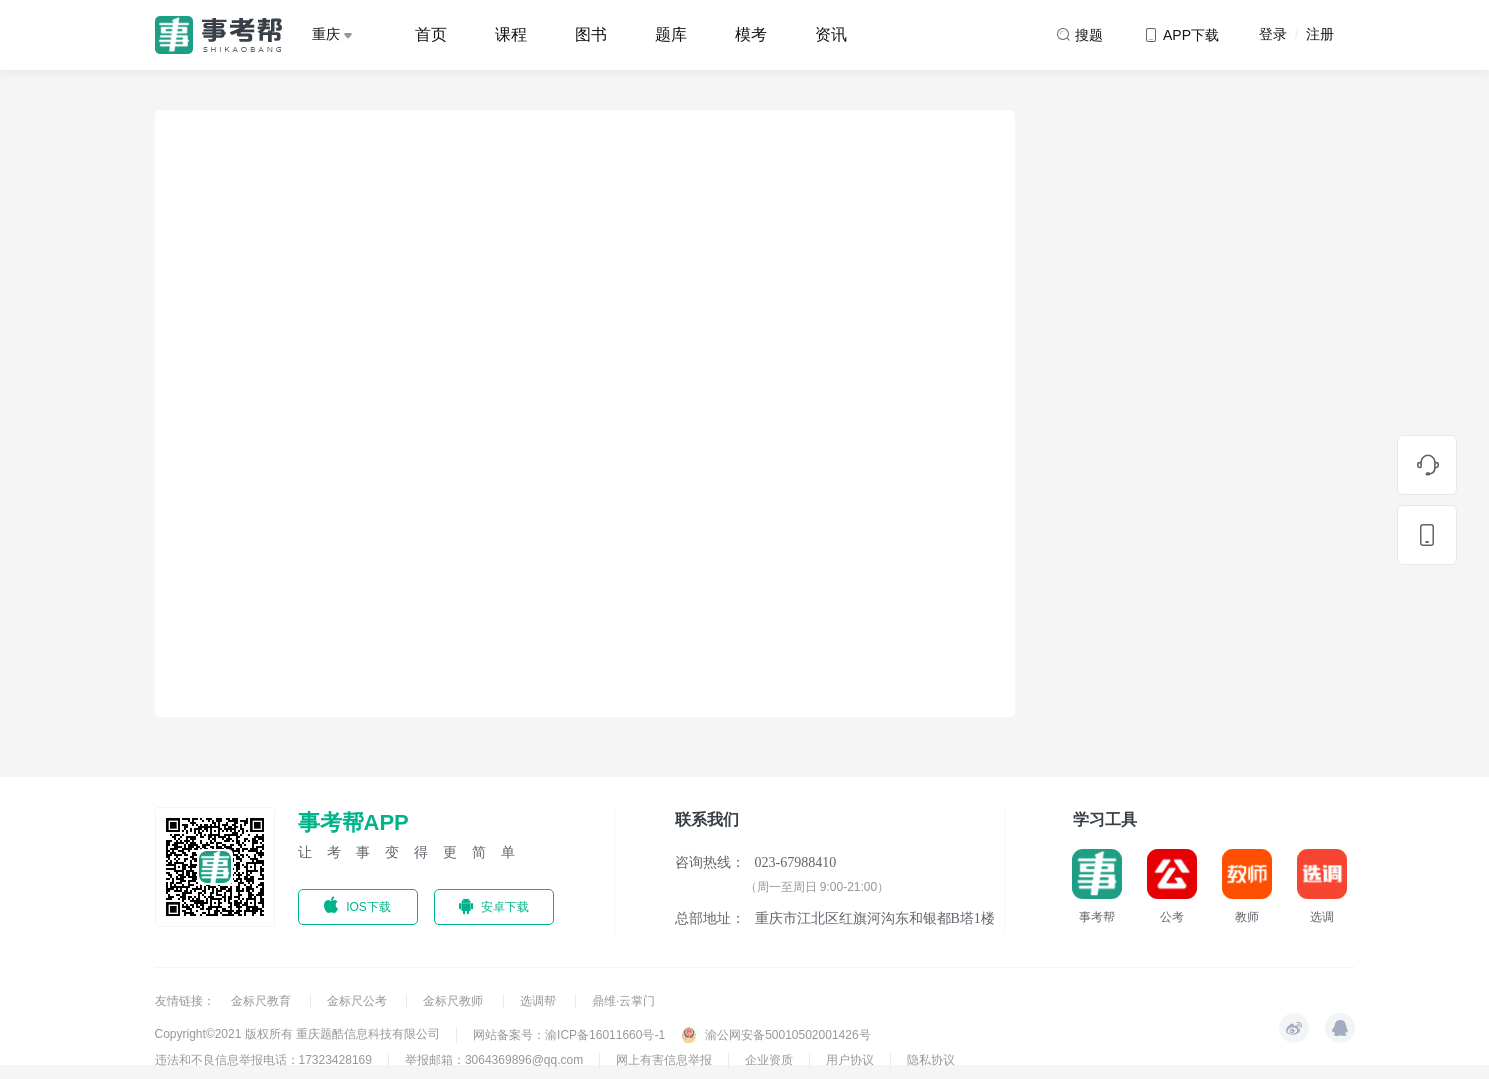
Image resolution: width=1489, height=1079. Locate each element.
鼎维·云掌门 (623, 1001)
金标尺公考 (358, 1001)
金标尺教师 (454, 1001)
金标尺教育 (262, 1001)
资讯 (831, 34)
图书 (591, 34)
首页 (431, 34)
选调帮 (539, 1001)
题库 (671, 34)
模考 (751, 34)
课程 (511, 34)
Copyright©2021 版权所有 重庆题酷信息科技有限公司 (298, 1034)
